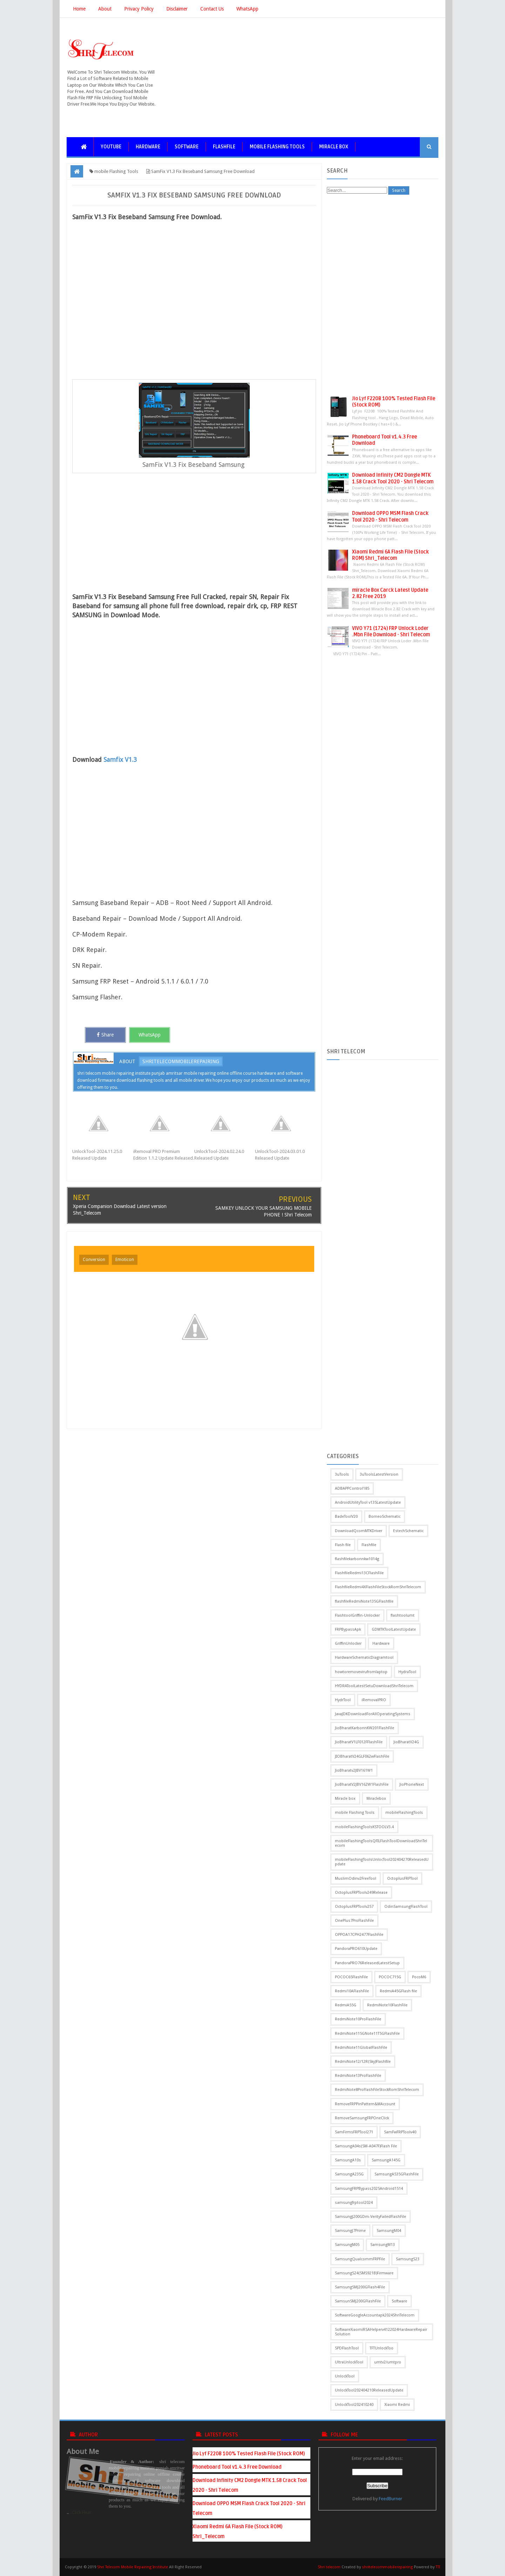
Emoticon (124, 1259)
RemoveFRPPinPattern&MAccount (365, 2104)
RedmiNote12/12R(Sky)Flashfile (363, 2061)
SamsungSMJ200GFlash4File (360, 2287)
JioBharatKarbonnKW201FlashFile (364, 1728)
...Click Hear (80, 2512)
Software (186, 147)
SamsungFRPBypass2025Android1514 (369, 2188)
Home (79, 9)
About (105, 9)
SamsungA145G (386, 2160)
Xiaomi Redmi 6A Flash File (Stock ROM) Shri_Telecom (390, 555)
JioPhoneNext (411, 1784)
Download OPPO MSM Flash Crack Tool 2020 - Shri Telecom (390, 516)
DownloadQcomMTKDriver (358, 1531)
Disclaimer (177, 9)
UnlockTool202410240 (354, 2404)
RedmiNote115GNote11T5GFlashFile (367, 2033)
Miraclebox (376, 1798)
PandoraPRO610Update (356, 1948)
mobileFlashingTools (404, 1812)
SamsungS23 (407, 2259)
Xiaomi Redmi (397, 2404)
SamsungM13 (382, 2244)
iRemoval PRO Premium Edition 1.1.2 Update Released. (163, 1155)
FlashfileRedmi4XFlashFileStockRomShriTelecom (378, 1587)
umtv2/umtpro (387, 2362)
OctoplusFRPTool (402, 1878)
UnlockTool (345, 2376)
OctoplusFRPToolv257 (354, 1906)
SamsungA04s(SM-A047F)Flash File (366, 2146)
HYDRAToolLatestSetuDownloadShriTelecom (374, 1686)
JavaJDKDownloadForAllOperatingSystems (372, 1714)
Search (398, 190)
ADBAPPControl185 (352, 1488)
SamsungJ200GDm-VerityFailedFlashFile (370, 2216)
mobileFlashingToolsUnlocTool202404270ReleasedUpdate (382, 1861)
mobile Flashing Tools (277, 147)
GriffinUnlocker (348, 1643)
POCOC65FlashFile (351, 1977)
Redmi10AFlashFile (352, 1991)
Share (105, 1035)
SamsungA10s (348, 2160)
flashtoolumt (403, 1615)
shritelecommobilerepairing (180, 1061)
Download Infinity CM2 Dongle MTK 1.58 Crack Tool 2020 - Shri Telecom (392, 478)
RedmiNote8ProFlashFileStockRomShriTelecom (377, 2089)
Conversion (94, 1259)
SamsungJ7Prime (350, 2230)
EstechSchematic (408, 1531)
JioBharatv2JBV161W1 (354, 1770)
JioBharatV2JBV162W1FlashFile (362, 1784)
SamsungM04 (389, 2230)
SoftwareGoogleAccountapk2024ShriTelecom (375, 2315)
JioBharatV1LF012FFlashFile (359, 1742)
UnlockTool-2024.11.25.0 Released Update (97, 1155)
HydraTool (407, 1672)
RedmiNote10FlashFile (387, 2005)
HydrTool (343, 1700)
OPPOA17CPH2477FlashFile (359, 1934)
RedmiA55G (345, 2005)
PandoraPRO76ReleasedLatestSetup (367, 1963)
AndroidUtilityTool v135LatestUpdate (368, 1502)
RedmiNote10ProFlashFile (358, 2019)
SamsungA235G (349, 2174)
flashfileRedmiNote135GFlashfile (364, 1601)
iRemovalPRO (374, 1700)
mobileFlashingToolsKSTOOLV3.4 (364, 1827)
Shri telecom (329, 2567)
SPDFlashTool (347, 2348)
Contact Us (212, 9)
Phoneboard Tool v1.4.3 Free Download (237, 2467)
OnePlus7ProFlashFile (354, 1920)
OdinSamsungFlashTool (405, 1906)
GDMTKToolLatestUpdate (394, 1629)
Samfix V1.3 (120, 759)
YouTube (111, 147)
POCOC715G (390, 1977)
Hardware (148, 147)
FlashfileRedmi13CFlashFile (359, 1573)
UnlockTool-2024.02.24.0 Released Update (219, 1155)
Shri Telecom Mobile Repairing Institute (132, 2567)
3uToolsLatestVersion (379, 1474)
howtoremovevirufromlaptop (361, 1672)
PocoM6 (419, 1977)
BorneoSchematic (384, 1516)
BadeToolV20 (346, 1516)
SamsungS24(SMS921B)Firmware (364, 2273)
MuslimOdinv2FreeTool (355, 1878)
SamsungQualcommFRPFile (360, 2259)
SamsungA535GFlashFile (397, 2174)
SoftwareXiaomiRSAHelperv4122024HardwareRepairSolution (381, 2331)
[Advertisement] (310, 77)
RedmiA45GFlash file (398, 1991)
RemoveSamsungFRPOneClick (362, 2118)
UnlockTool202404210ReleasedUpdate (369, 2390)
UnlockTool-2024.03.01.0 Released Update (280, 1155)
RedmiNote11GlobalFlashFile (361, 2047)
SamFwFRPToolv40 (400, 2132)
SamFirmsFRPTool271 (354, 2132)
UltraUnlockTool (349, 2362)
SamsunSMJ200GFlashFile (358, 2301)
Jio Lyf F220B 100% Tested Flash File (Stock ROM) (249, 2454)
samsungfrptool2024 (354, 2202)
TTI (438, 2567)
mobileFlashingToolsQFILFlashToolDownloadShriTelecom (381, 1843)
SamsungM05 (347, 2244)
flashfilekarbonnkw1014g (357, 1559)
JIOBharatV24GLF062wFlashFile (362, 1756)
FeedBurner (390, 2498)
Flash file (343, 1545)
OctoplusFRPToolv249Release (361, 1892)
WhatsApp (247, 9)
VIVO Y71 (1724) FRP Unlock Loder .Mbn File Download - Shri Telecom (391, 631)
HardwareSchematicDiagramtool (364, 1657)
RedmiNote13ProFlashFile (358, 2075)
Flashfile (224, 147)
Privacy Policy (139, 9)
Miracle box (333, 147)
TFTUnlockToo (381, 2348)
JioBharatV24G (406, 1742)
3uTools (342, 1474)
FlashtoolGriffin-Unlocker (357, 1615)
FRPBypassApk (348, 1629)
